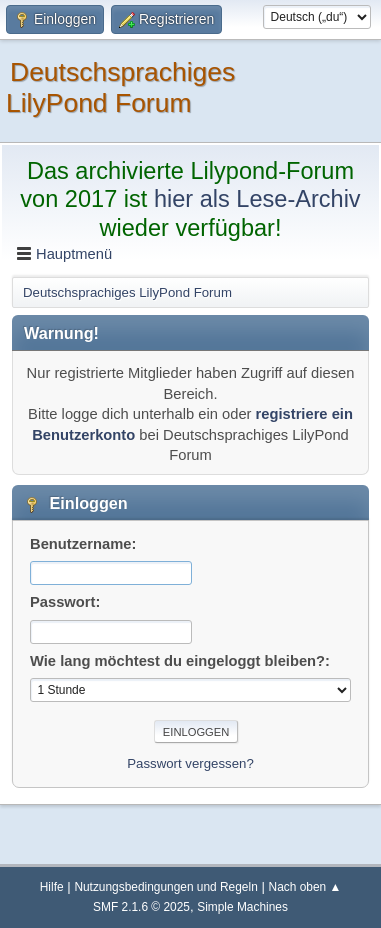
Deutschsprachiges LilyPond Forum (120, 88)
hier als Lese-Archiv (257, 199)
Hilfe (52, 887)
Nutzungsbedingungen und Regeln (165, 887)
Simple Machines (242, 907)
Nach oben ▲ (305, 887)
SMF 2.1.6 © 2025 (141, 907)
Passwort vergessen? (190, 763)
